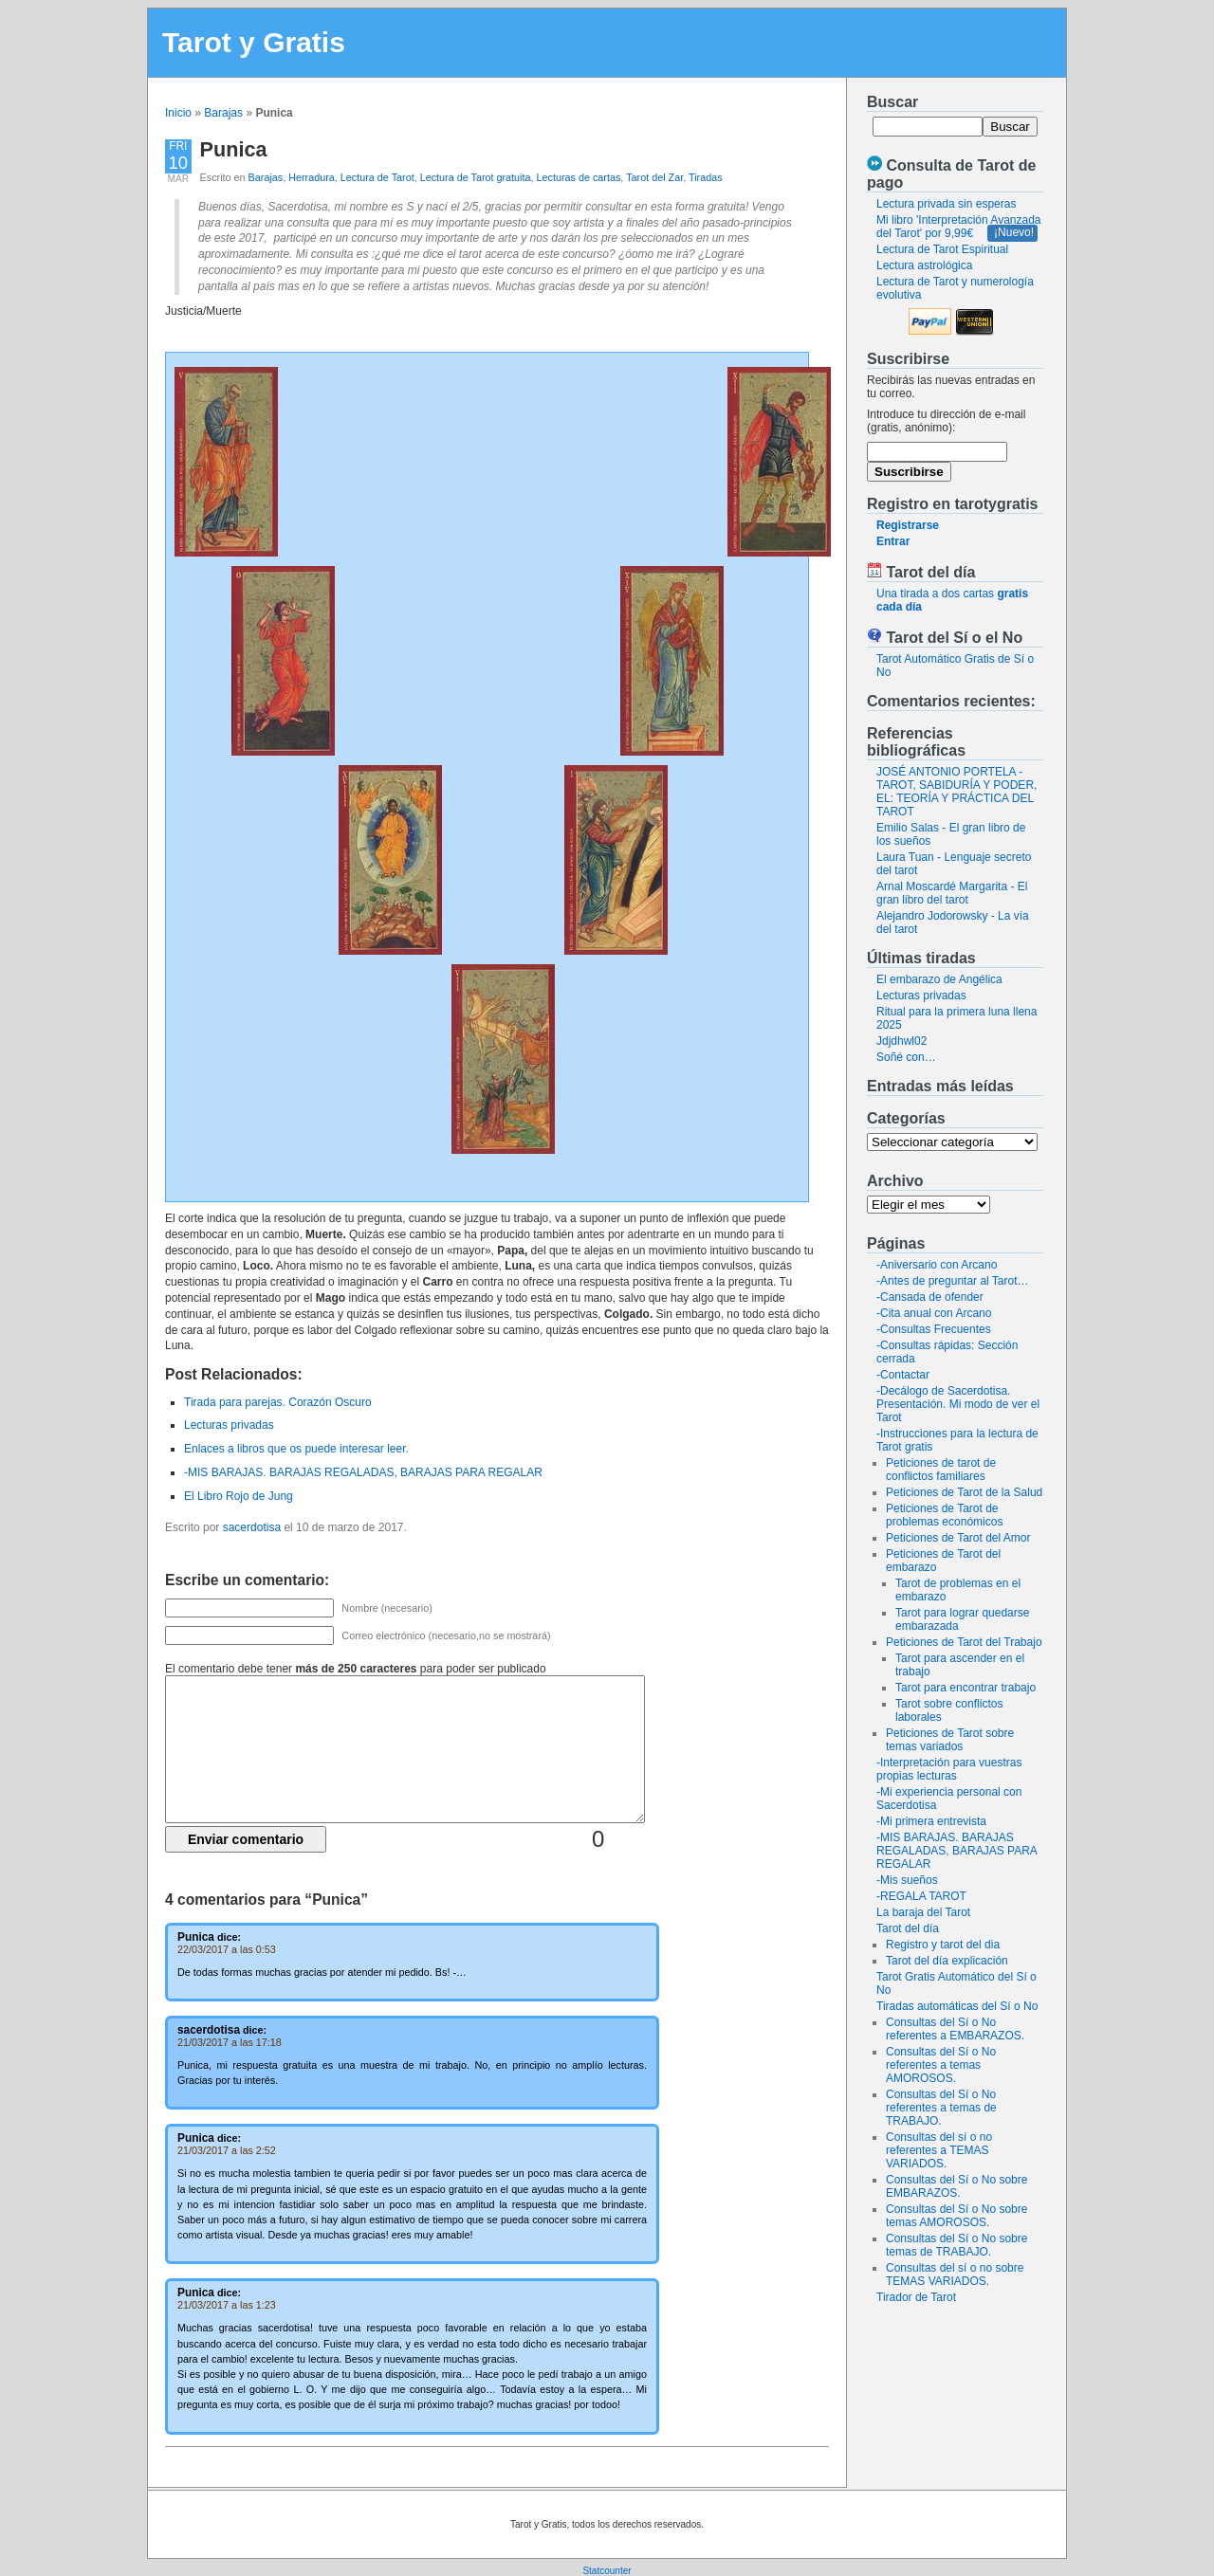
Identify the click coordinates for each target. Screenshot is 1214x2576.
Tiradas (706, 177)
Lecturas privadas (921, 995)
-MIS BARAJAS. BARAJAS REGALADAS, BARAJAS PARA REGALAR (956, 1851)
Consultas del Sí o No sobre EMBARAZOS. (956, 2186)
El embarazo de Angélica (939, 979)
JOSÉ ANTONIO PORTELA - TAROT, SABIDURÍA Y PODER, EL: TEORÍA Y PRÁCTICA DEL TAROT (956, 791)
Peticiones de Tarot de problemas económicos (944, 1515)
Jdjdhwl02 (901, 1041)
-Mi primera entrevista (931, 1821)
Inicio (178, 112)
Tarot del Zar (654, 177)
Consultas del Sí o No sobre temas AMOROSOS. (956, 2215)
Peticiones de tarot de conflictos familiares (941, 1469)
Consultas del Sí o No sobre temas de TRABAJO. (956, 2245)
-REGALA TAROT (921, 1896)
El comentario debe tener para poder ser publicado (355, 1668)
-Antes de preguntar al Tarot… (952, 1281)
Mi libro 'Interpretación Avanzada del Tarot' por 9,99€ (958, 226)
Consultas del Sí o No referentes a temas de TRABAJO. (941, 2108)
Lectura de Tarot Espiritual (942, 249)
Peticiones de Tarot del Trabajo (964, 1642)
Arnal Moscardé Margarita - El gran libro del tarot (951, 893)
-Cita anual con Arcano (933, 1313)
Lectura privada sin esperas (946, 203)
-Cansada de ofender (930, 1297)
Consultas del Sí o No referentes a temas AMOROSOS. (941, 2065)
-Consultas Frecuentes (933, 1329)
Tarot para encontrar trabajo (965, 1687)
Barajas (223, 112)
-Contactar (902, 1374)
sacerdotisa (252, 1527)
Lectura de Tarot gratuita (475, 177)
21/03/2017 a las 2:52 (226, 2150)
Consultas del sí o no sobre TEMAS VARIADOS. (954, 2274)
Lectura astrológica (924, 265)
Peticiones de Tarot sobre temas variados (950, 1739)
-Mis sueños (907, 1880)
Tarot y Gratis (253, 42)
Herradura (311, 177)
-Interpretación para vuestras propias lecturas (948, 1769)
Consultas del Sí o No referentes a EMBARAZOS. (955, 2029)
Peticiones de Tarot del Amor (958, 1537)
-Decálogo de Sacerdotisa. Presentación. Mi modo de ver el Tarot (957, 1404)
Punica (233, 149)
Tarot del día (907, 1928)
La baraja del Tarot (923, 1912)
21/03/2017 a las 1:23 (226, 2305)
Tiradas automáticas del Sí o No (957, 2006)
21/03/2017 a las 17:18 (229, 2042)
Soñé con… (906, 1057)
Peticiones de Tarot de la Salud (964, 1492)
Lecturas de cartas (579, 177)
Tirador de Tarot (916, 2297)
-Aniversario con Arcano (936, 1264)
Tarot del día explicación (947, 1960)
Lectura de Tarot (377, 177)
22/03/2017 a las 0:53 (226, 1949)
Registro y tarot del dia (943, 1944)
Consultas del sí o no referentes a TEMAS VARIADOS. (939, 2150)
